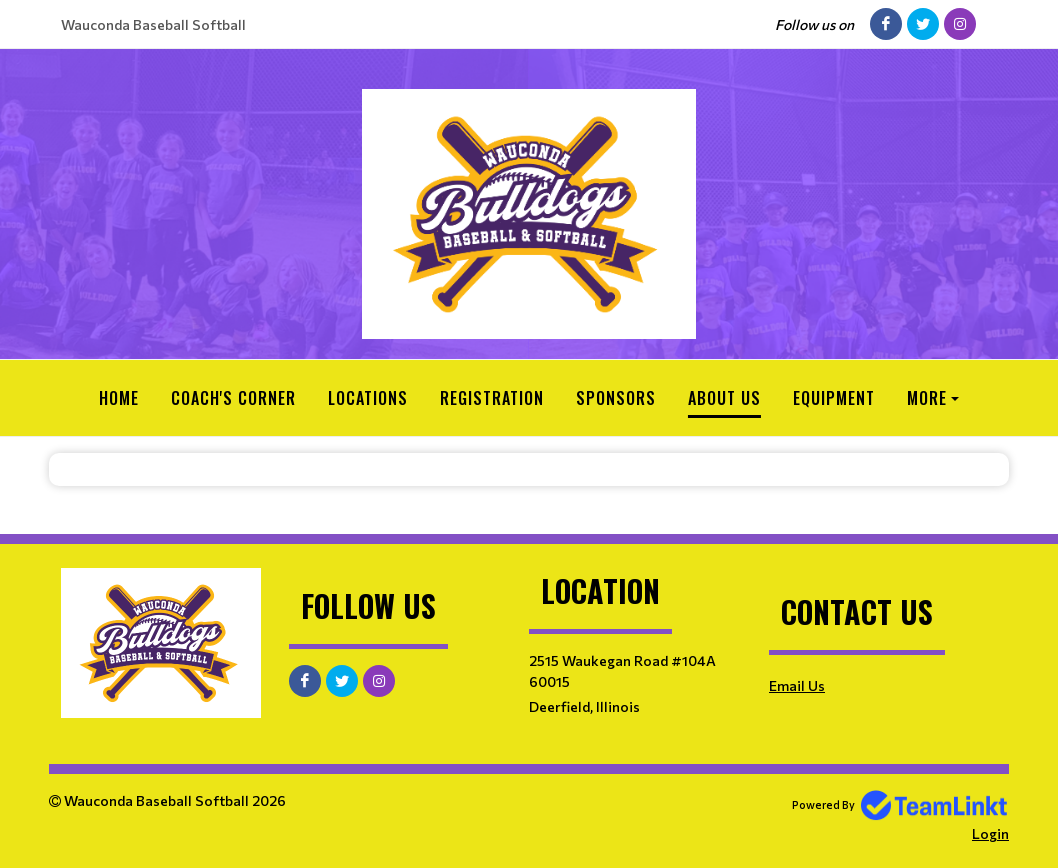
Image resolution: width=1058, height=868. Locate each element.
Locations (368, 398)
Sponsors (616, 398)
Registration (492, 398)
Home (119, 398)
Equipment (834, 398)
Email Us (797, 685)
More (927, 398)
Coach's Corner (233, 398)
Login (990, 833)
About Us (724, 398)
